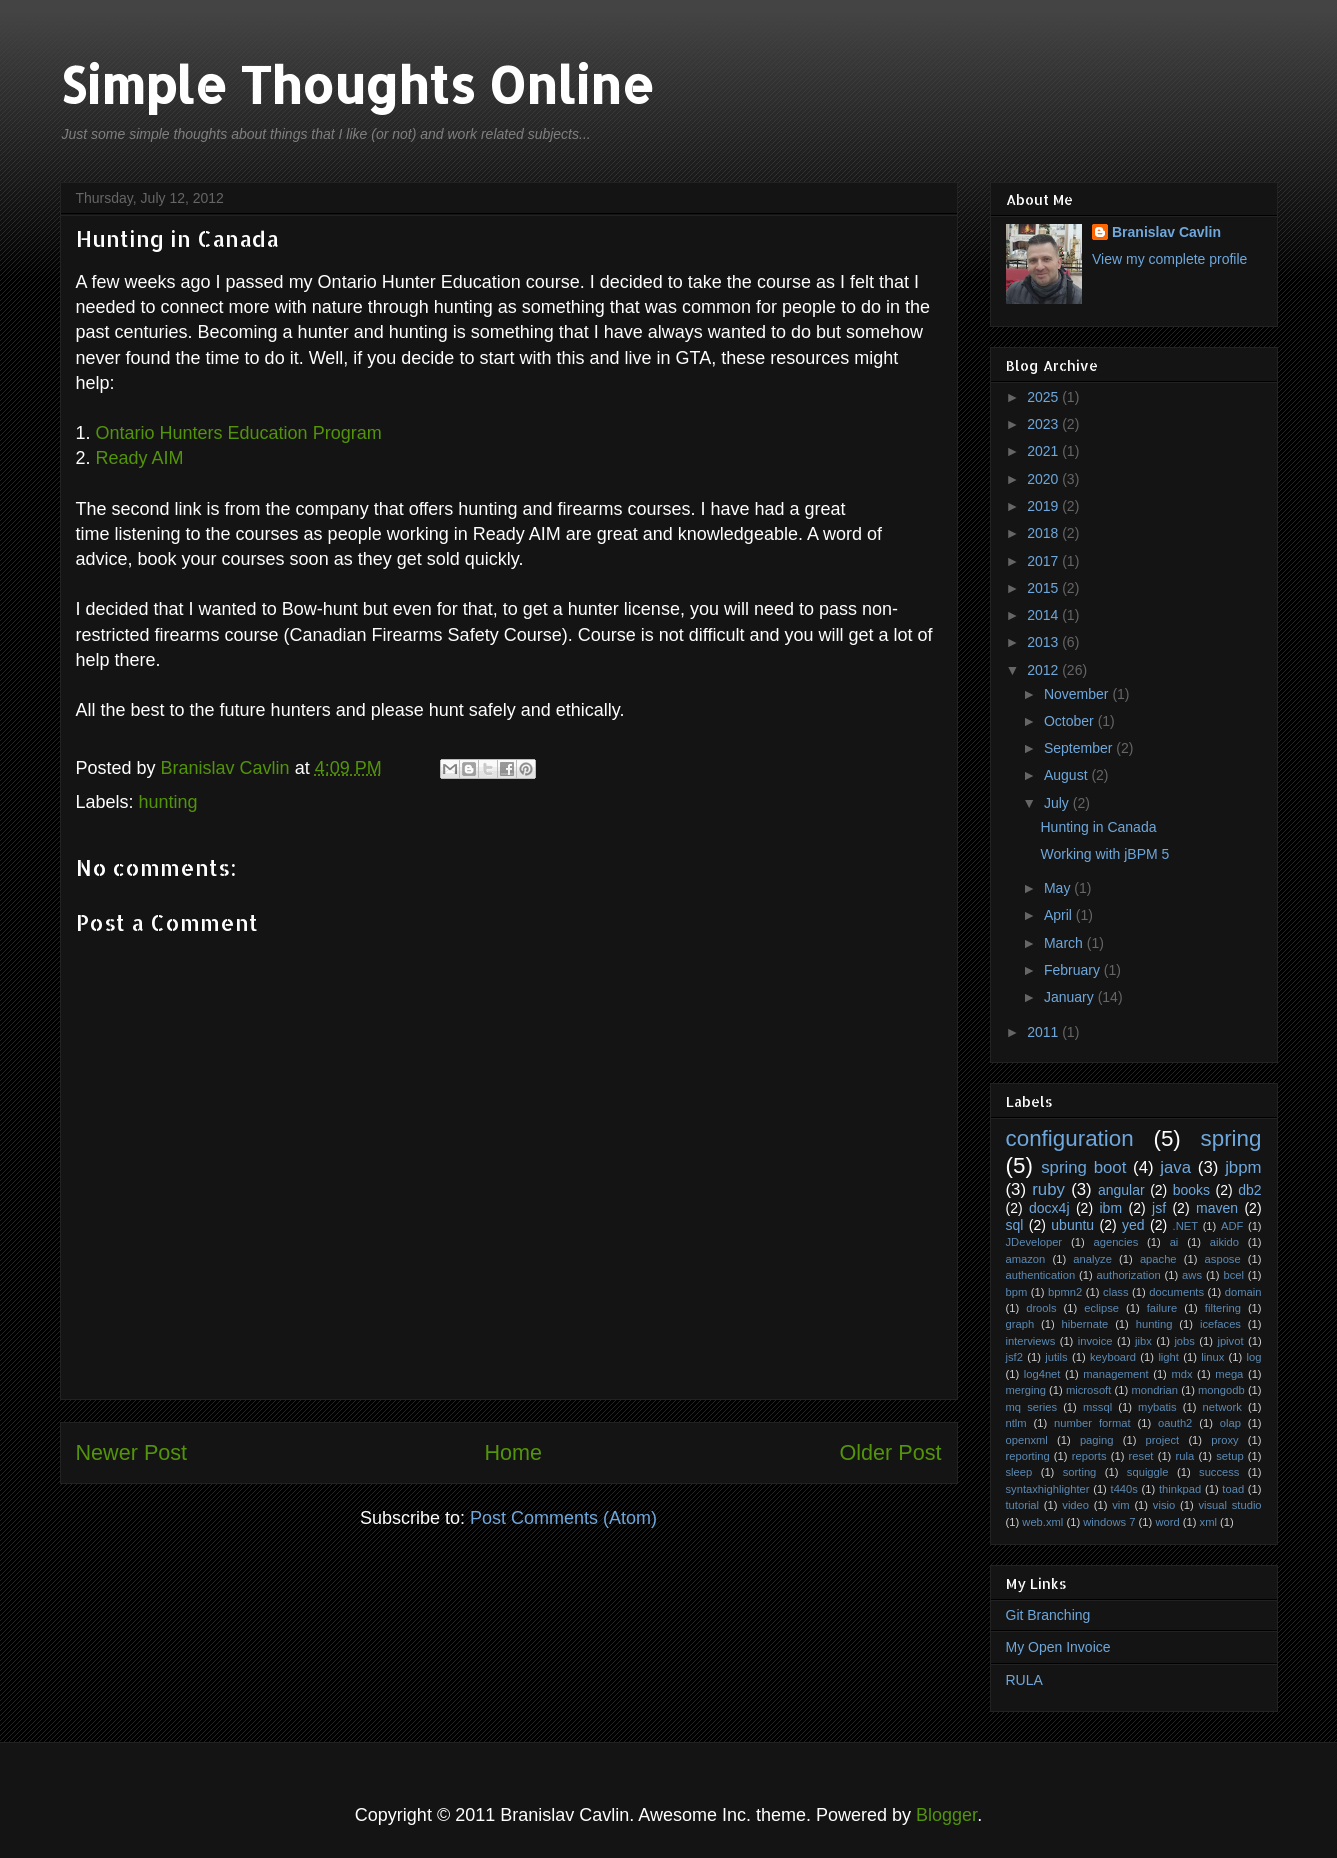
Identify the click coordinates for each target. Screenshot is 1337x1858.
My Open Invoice (1058, 1647)
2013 (1044, 642)
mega (1229, 1374)
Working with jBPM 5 (1104, 854)
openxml (1027, 1440)
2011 (1044, 1032)
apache (1158, 1259)
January (1071, 997)
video (1075, 1505)
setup (1229, 1456)
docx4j (1049, 1208)
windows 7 (1109, 1522)
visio (1164, 1505)
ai (1174, 1242)
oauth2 (1175, 1423)
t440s (1124, 1489)
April (1060, 915)
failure (1162, 1308)
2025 (1044, 397)
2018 (1044, 533)
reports (1089, 1456)
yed (1133, 1225)
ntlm (1016, 1423)
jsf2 (1014, 1357)
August (1067, 775)
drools (1041, 1308)
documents (1176, 1292)
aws (1192, 1275)
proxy (1224, 1440)
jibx (1143, 1341)
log (1254, 1357)
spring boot (1083, 1167)
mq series (1032, 1407)
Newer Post (132, 1452)
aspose (1223, 1259)
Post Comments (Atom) (563, 1518)
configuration (1070, 1138)
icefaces (1220, 1324)
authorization (1129, 1275)
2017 (1044, 561)
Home (513, 1452)
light (1168, 1357)
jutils (1056, 1357)
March (1065, 943)
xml (1208, 1522)
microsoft (1088, 1390)
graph (1020, 1324)
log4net (1042, 1374)
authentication (1041, 1275)
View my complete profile (1169, 259)
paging (1097, 1440)
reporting (1028, 1456)
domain (1243, 1292)
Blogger (946, 1815)
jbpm (1243, 1167)
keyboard (1113, 1357)
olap (1230, 1423)
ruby (1048, 1189)
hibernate (1085, 1324)
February (1074, 970)
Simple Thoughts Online (357, 84)
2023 (1044, 424)
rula (1185, 1456)
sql (1015, 1225)
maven (1217, 1208)
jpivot (1230, 1341)
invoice (1095, 1341)
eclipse (1101, 1308)
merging (1026, 1390)
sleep (1019, 1472)
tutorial (1023, 1505)
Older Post (890, 1452)
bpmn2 (1065, 1292)
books (1191, 1190)
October (1071, 721)
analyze (1092, 1259)
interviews (1031, 1341)
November (1078, 694)
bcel (1233, 1275)
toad (1233, 1489)
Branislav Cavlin (228, 768)
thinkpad (1180, 1489)
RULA (1024, 1680)
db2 (1249, 1190)
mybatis (1157, 1407)
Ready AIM (140, 458)
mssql (1097, 1407)
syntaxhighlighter (1048, 1489)
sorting (1080, 1472)
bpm (1017, 1292)
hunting (168, 802)
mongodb (1221, 1390)
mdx (1181, 1374)
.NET (1185, 1226)
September (1080, 748)
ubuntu (1072, 1225)
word (1167, 1522)
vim (1120, 1505)
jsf (1159, 1208)
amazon (1026, 1259)
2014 (1044, 615)
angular (1121, 1190)
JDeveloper (1034, 1242)
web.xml (1042, 1522)
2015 (1044, 588)
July (1058, 803)
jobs (1184, 1341)
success (1219, 1472)
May (1059, 888)
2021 (1044, 451)
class (1116, 1292)
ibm (1110, 1208)
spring (1231, 1138)
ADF (1232, 1226)
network (1222, 1407)
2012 (1044, 670)
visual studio (1229, 1505)
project (1163, 1440)
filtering (1223, 1308)
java (1175, 1167)
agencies (1115, 1242)
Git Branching (1048, 1615)
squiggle (1148, 1472)
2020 (1044, 479)
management (1115, 1374)
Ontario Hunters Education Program (239, 433)
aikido (1224, 1242)
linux (1212, 1357)
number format (1092, 1423)
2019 (1044, 506)
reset (1141, 1456)
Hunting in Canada (1098, 827)
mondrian (1154, 1390)
